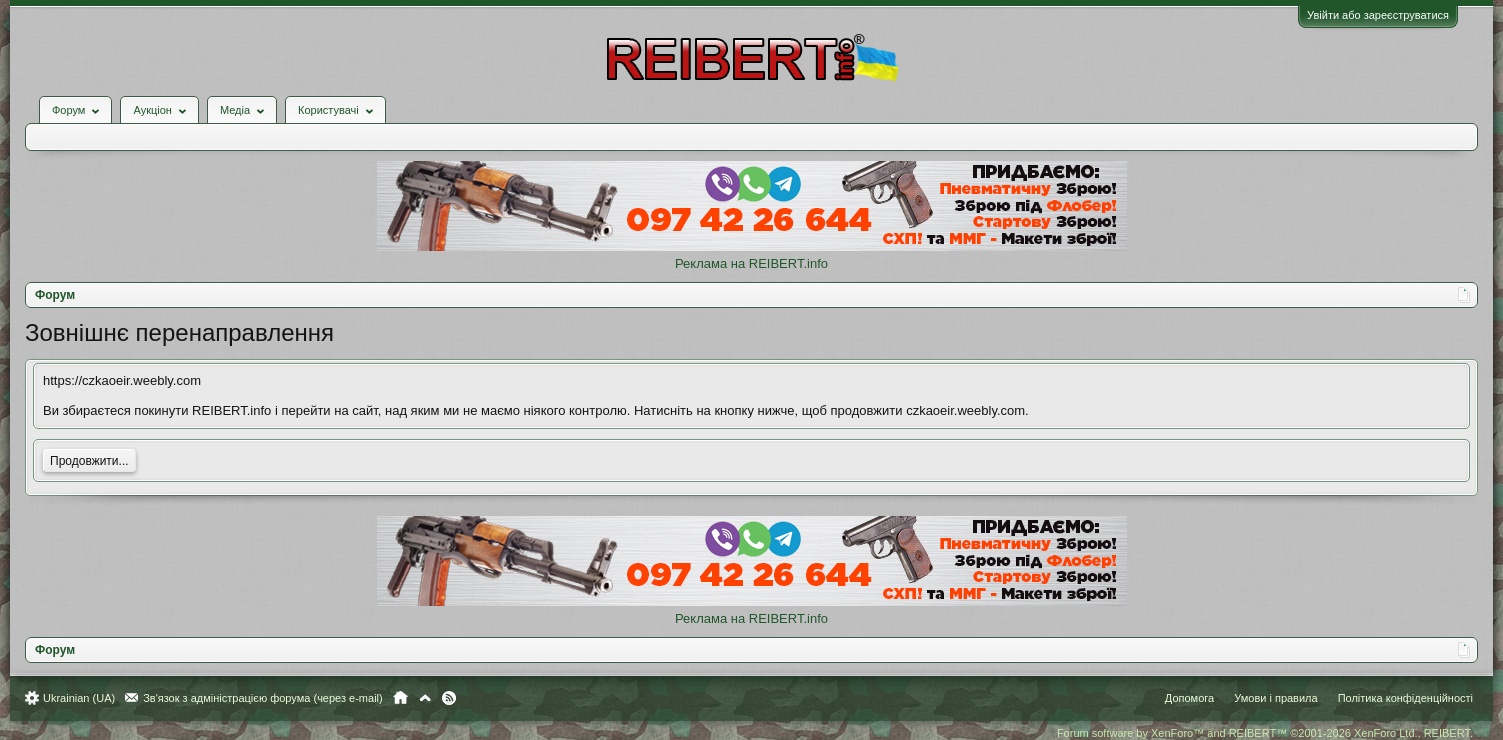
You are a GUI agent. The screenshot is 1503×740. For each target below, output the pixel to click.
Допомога (1189, 698)
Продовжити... (89, 461)
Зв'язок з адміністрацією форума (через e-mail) (263, 698)
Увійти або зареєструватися (1378, 15)
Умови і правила (1275, 698)
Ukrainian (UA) (79, 698)
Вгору (425, 698)
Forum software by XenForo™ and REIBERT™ (1265, 733)
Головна (400, 698)
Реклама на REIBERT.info (751, 263)
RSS (449, 698)
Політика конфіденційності (1405, 698)
